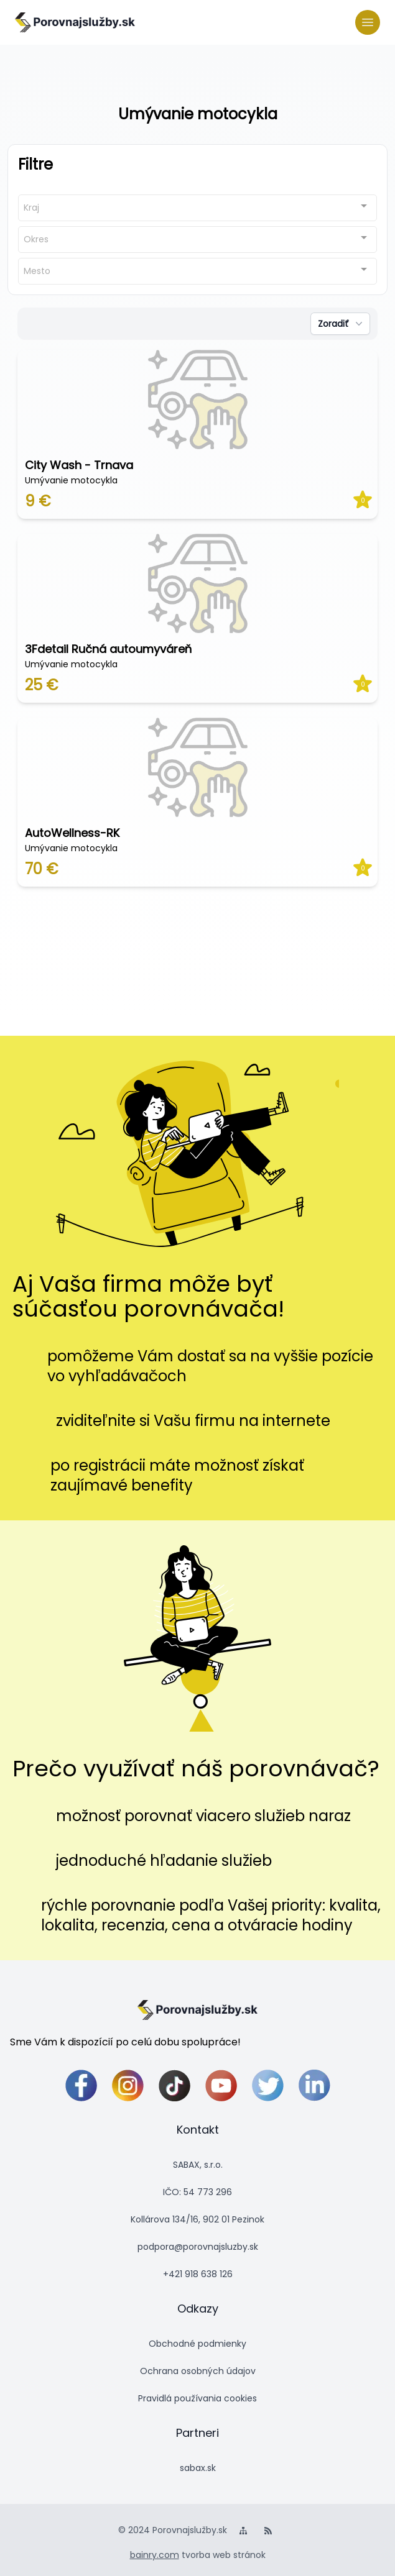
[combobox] (197, 207)
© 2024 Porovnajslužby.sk (172, 2530)
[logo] (75, 22)
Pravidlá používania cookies (197, 2398)
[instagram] (128, 2085)
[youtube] (221, 2085)
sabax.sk (198, 2468)
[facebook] (81, 2085)
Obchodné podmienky (197, 2343)
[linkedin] (314, 2085)
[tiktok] (174, 2085)
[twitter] (268, 2085)
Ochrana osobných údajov (198, 2371)
